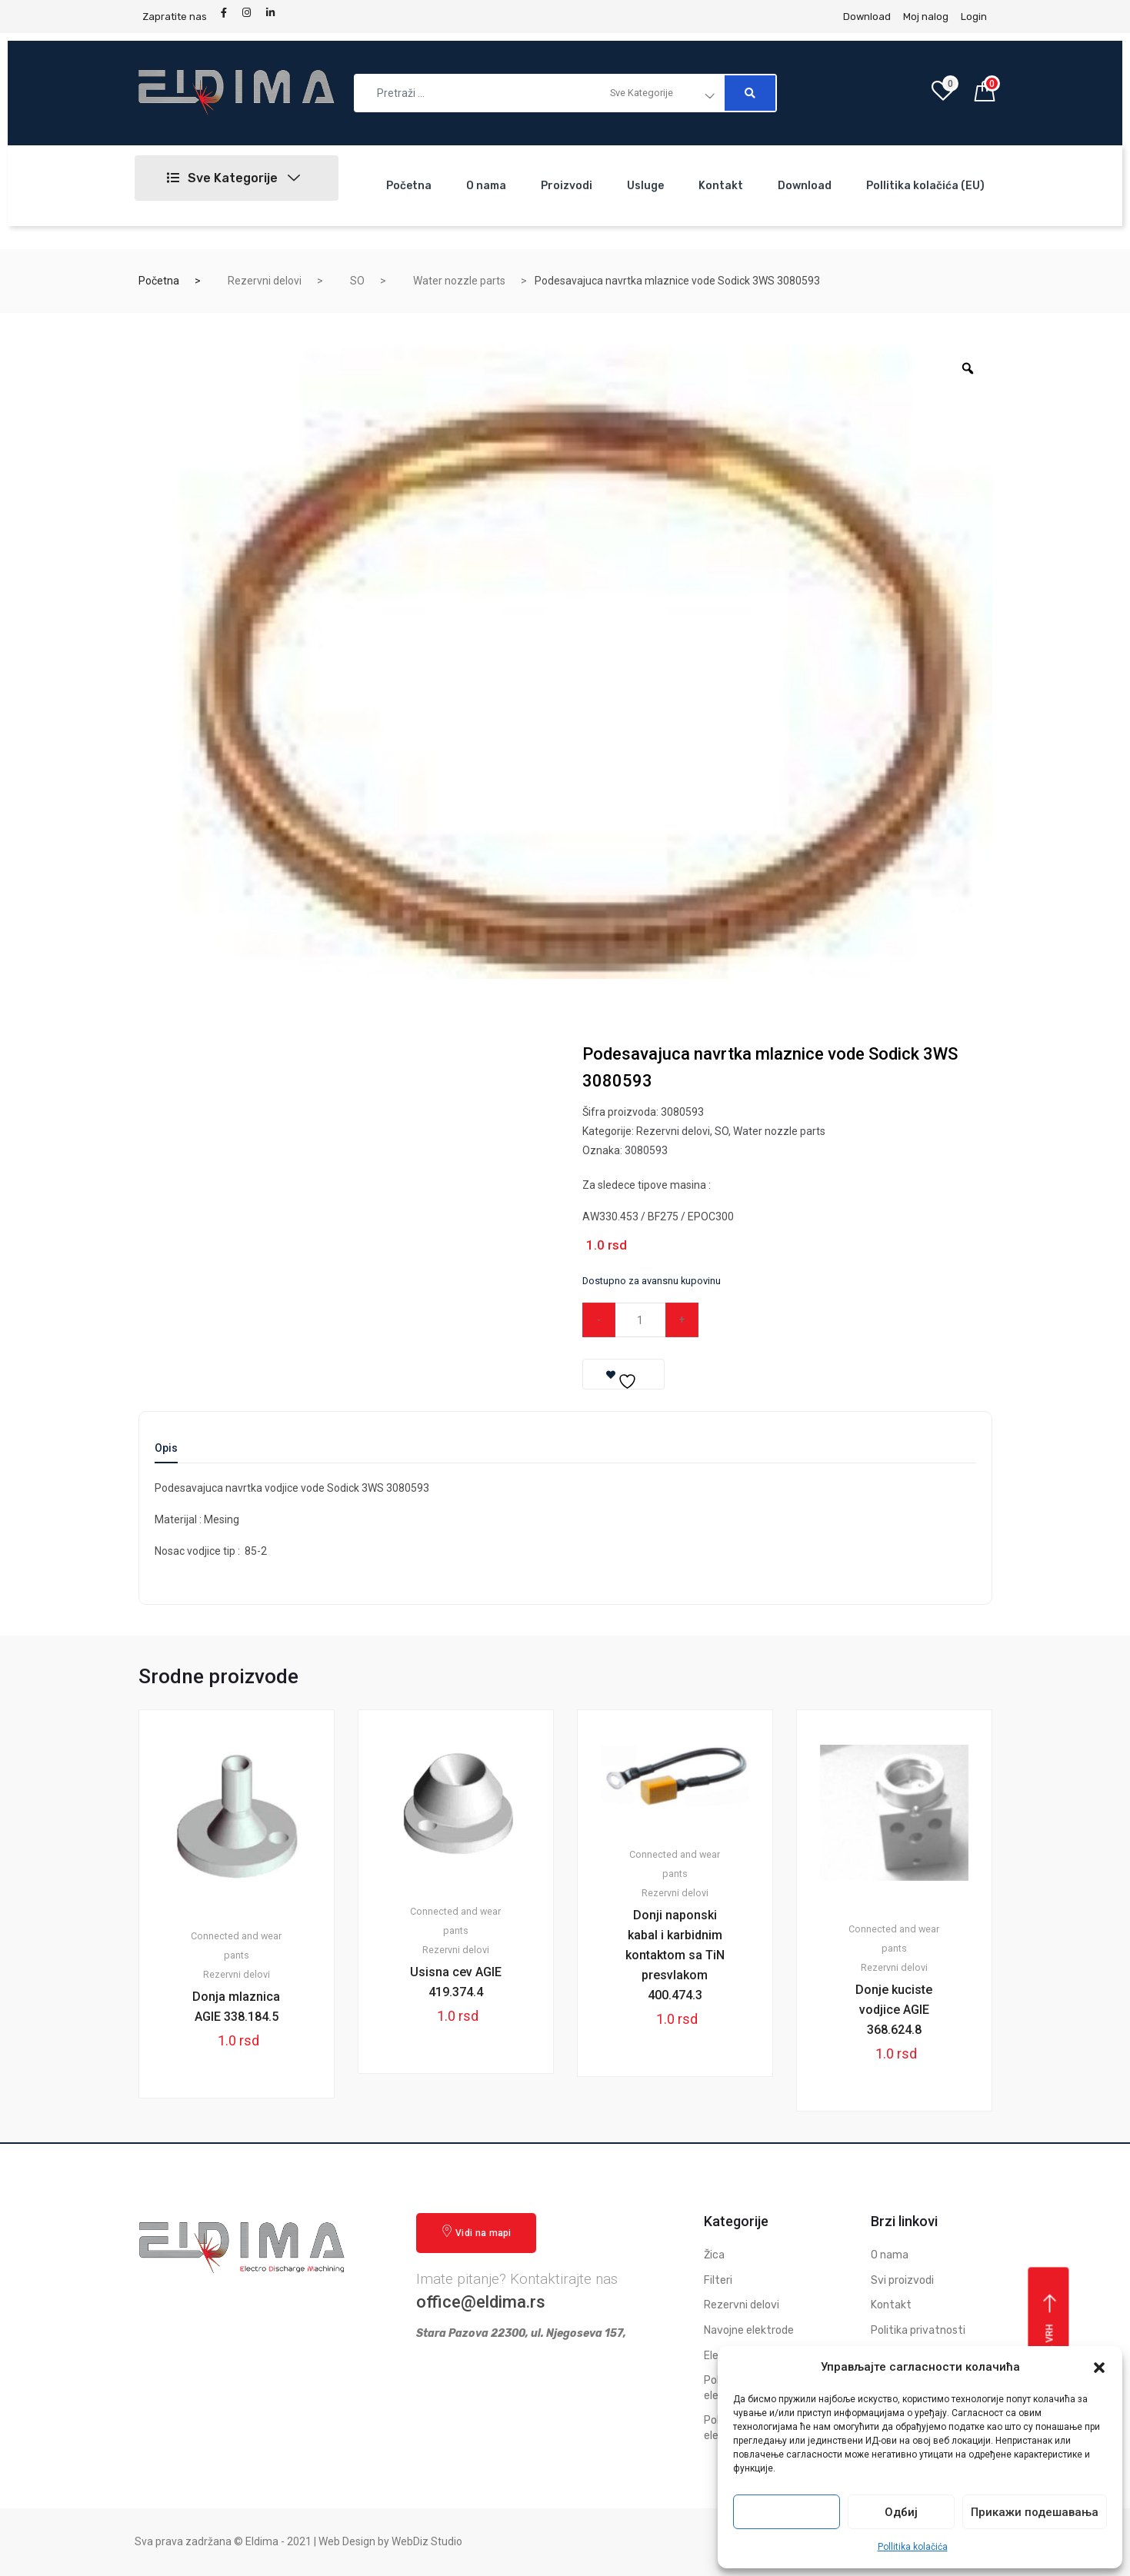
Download (805, 185)
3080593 (646, 1150)
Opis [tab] (166, 1448)
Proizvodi (566, 185)
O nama (486, 185)
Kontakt (720, 185)
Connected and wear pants (236, 1945)
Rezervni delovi (265, 281)
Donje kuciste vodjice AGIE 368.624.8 (893, 2009)
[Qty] (640, 1320)
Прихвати (787, 2512)
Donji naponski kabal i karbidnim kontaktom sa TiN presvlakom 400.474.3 (675, 1955)
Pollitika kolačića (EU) (925, 185)
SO (357, 281)
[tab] (166, 1453)
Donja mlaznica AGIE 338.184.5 (236, 2006)
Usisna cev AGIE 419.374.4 (456, 1982)
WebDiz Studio (427, 2541)
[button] (1099, 2367)
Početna (409, 185)
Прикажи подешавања (1034, 2512)
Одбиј (901, 2512)
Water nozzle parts (459, 281)
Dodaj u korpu (783, 1319)
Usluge (645, 185)
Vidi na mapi (476, 2232)
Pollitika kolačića (913, 2546)
